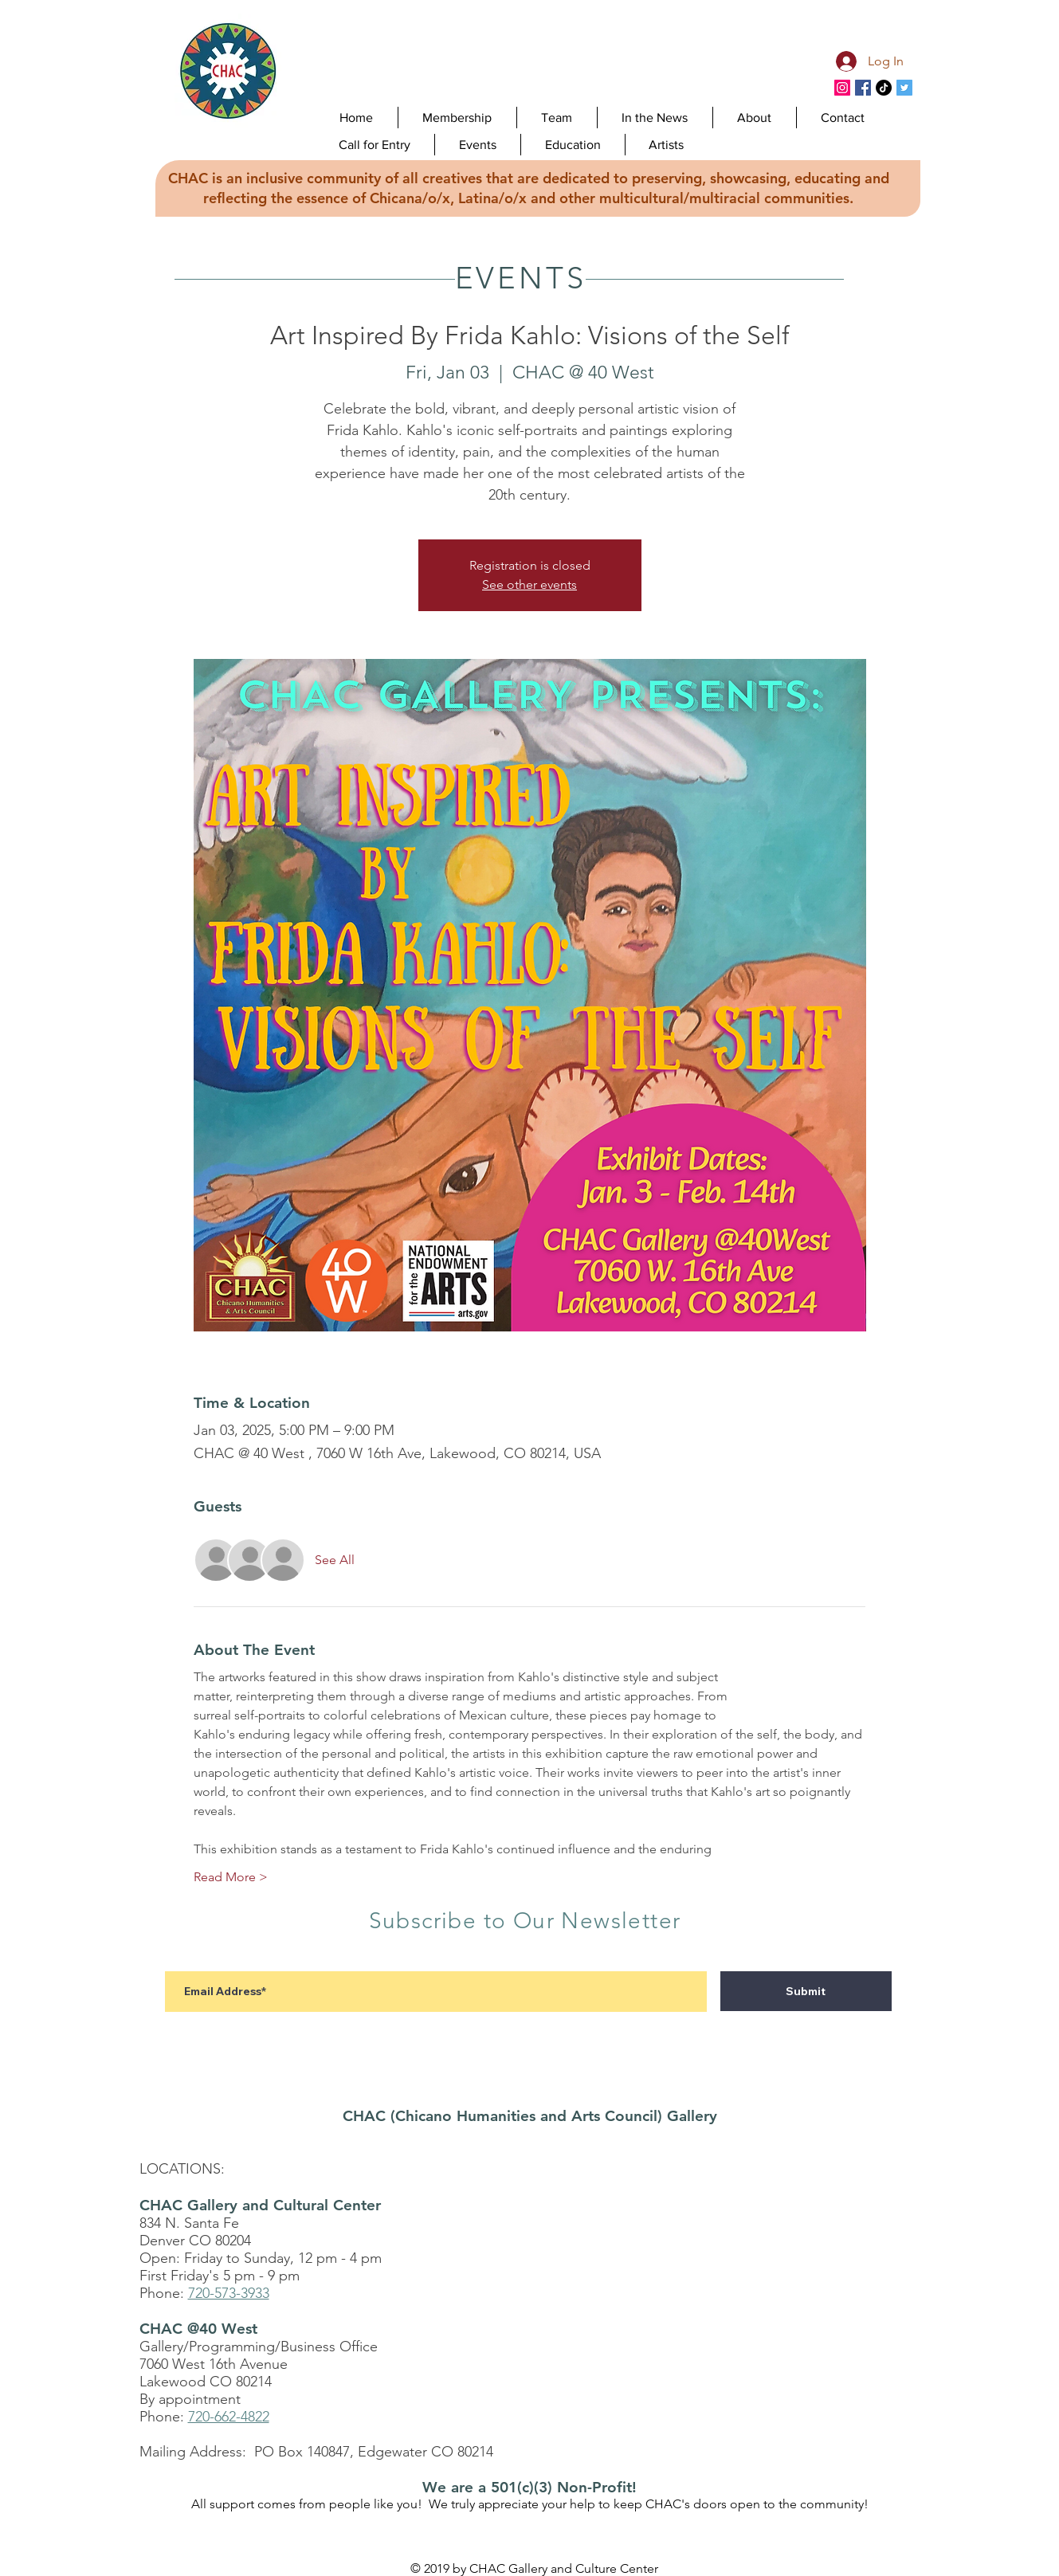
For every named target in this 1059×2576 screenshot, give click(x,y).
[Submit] (806, 1991)
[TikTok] (884, 88)
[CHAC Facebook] (863, 88)
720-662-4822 (228, 2416)
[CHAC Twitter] (904, 88)
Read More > (231, 1876)
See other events (529, 584)
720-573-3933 (228, 2293)
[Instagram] (842, 88)
